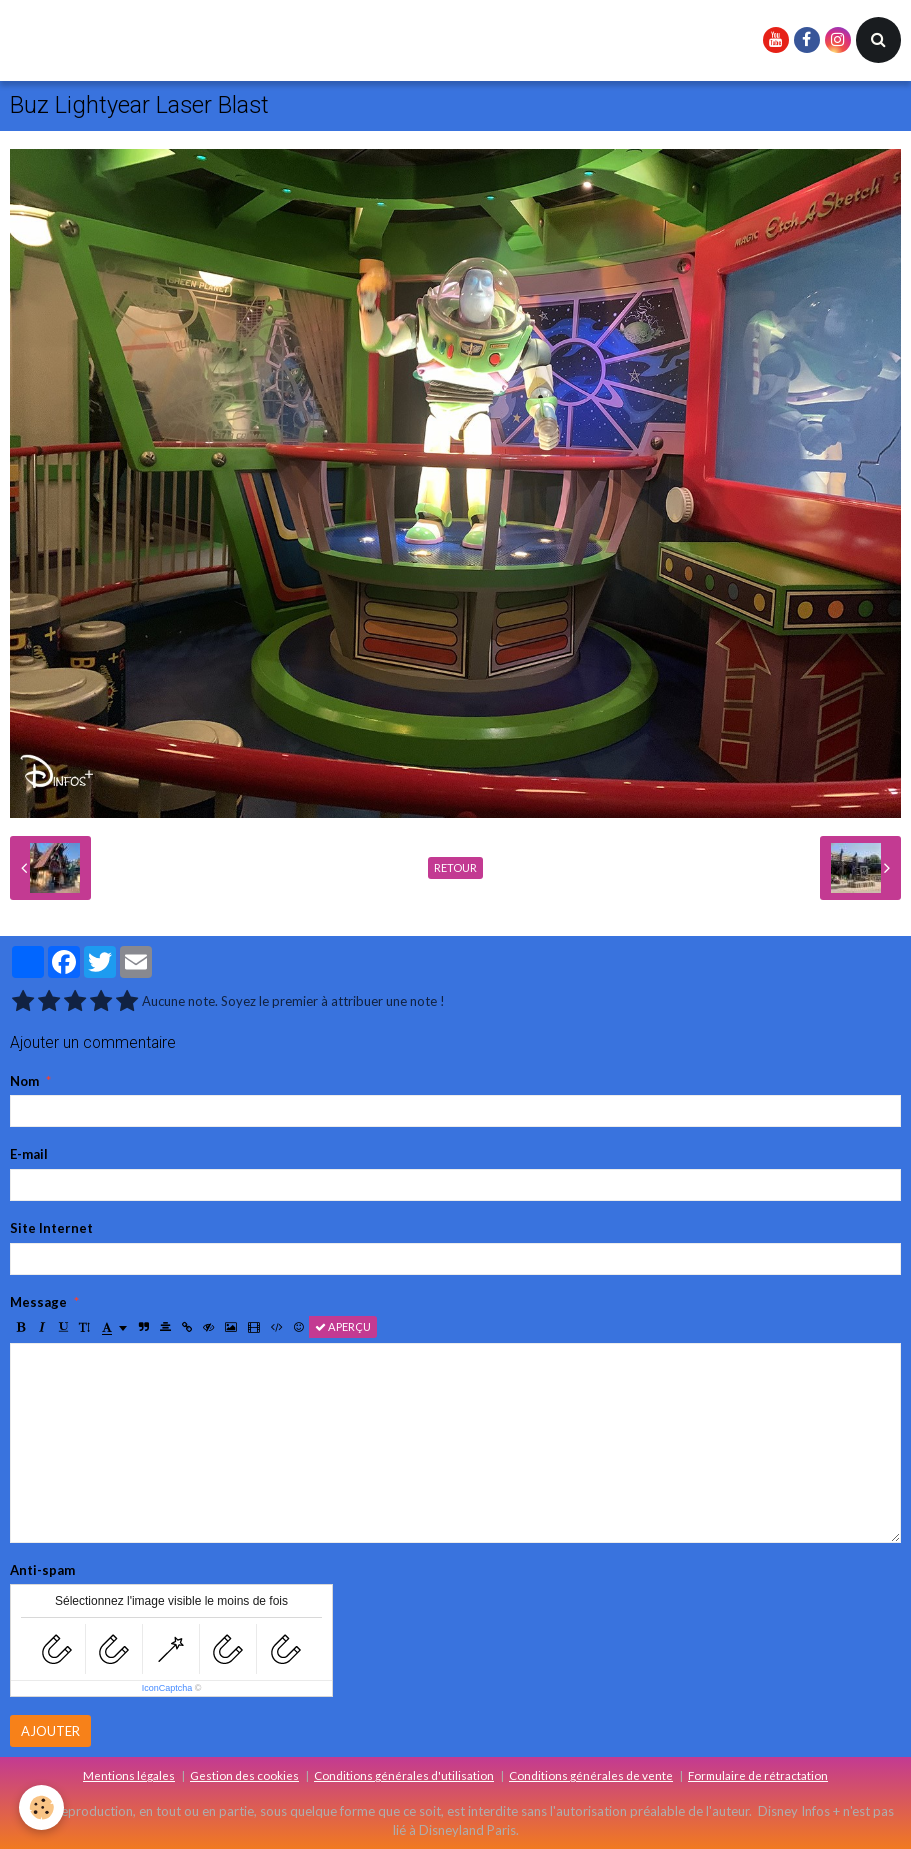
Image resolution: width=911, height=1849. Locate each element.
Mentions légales (129, 1775)
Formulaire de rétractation (758, 1775)
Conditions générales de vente (591, 1775)
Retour (455, 867)
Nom (24, 1081)
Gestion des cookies (244, 1775)
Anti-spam (42, 1570)
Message (38, 1302)
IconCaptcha (167, 1688)
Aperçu (343, 1326)
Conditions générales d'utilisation (404, 1775)
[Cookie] (42, 1807)
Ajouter (50, 1731)
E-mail (29, 1154)
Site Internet (51, 1228)
